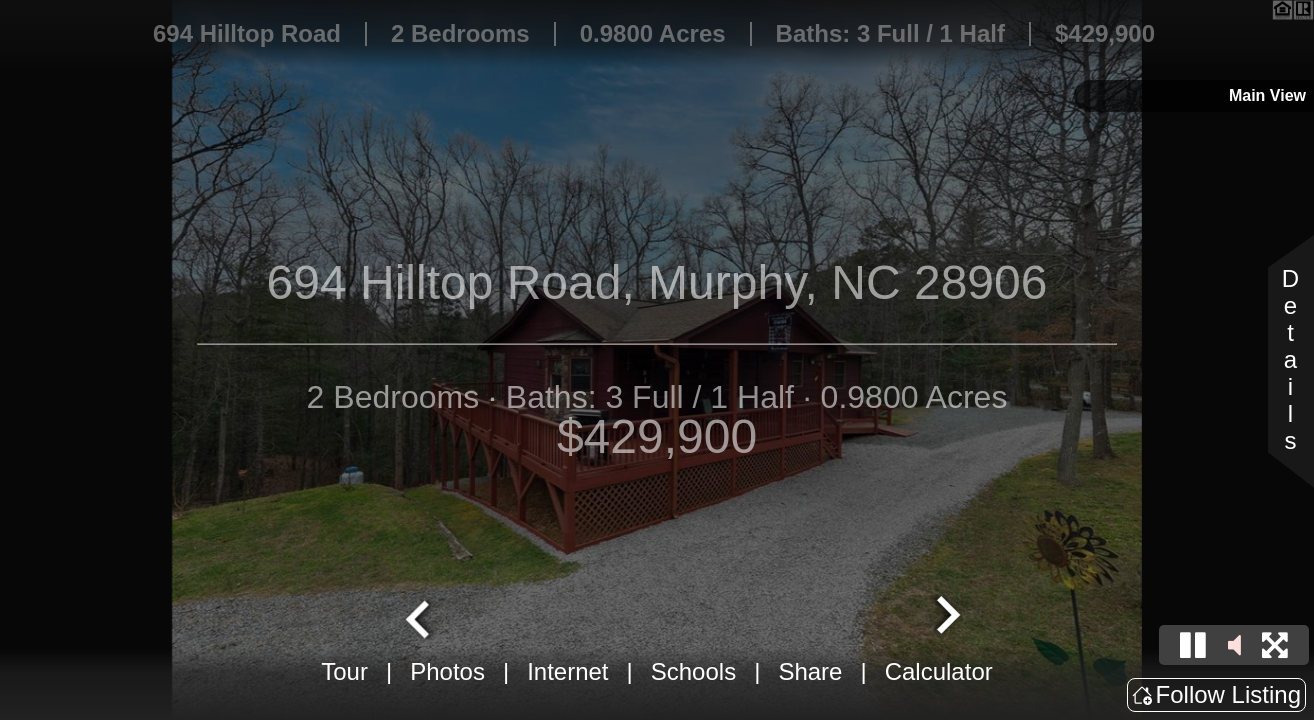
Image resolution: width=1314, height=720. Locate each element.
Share (810, 671)
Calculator (939, 671)
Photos (447, 671)
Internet (567, 671)
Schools (693, 671)
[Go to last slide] (420, 617)
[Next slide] (946, 617)
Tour (344, 671)
